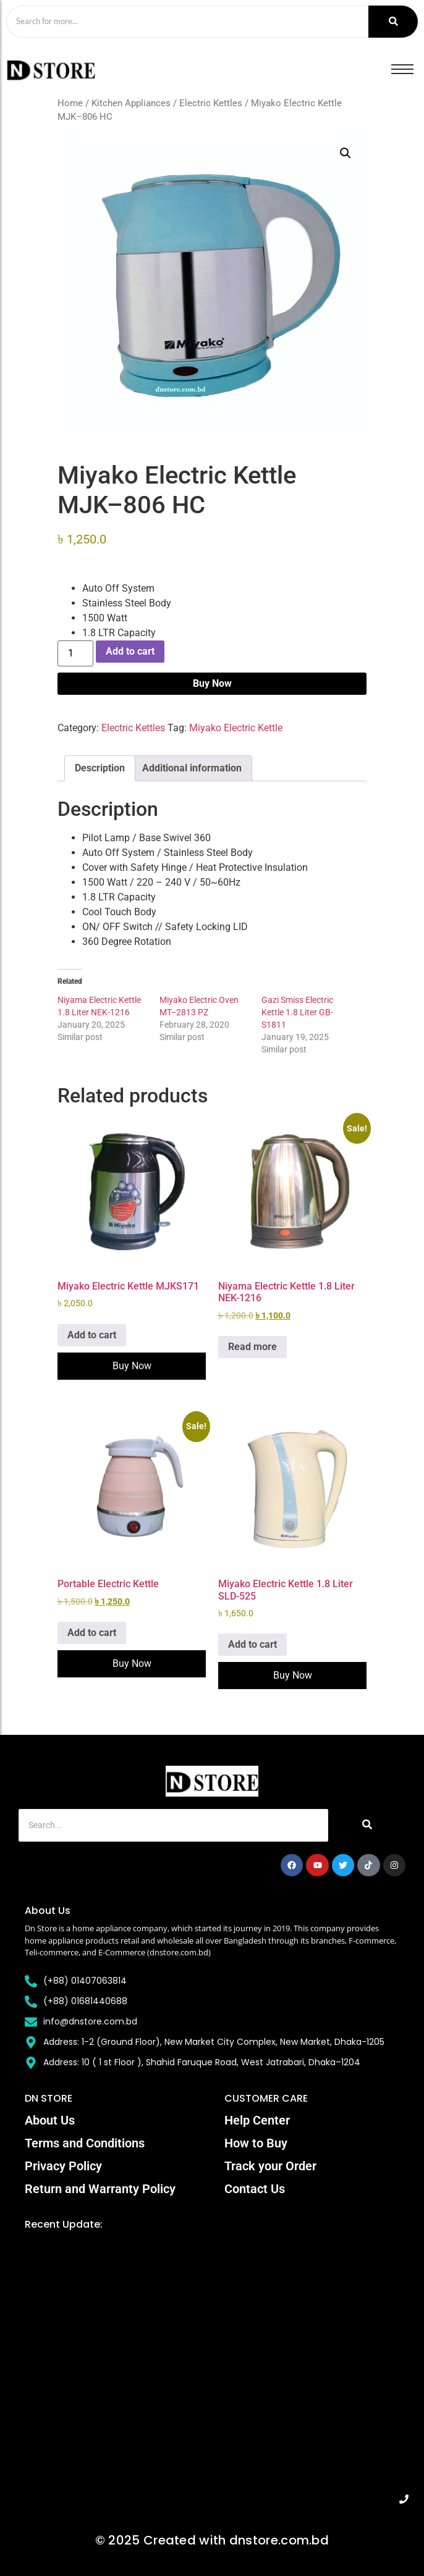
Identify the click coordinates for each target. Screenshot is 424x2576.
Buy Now (212, 683)
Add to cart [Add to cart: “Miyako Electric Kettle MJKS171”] (91, 1335)
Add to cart (130, 651)
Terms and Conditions (85, 2143)
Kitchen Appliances (131, 103)
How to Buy (255, 2143)
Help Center (257, 2120)
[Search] (187, 22)
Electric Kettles (210, 103)
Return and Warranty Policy (100, 2188)
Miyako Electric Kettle (235, 728)
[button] (345, 153)
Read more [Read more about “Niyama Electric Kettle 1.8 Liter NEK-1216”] (252, 1347)
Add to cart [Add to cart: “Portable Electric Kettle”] (91, 1632)
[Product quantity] (75, 653)
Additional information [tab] (192, 768)
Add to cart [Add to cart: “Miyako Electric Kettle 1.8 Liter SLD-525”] (252, 1644)
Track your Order (270, 2166)
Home (70, 103)
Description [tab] (100, 768)
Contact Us (254, 2188)
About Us (50, 2120)
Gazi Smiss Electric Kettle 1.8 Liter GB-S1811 (297, 1012)
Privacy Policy (63, 2166)
